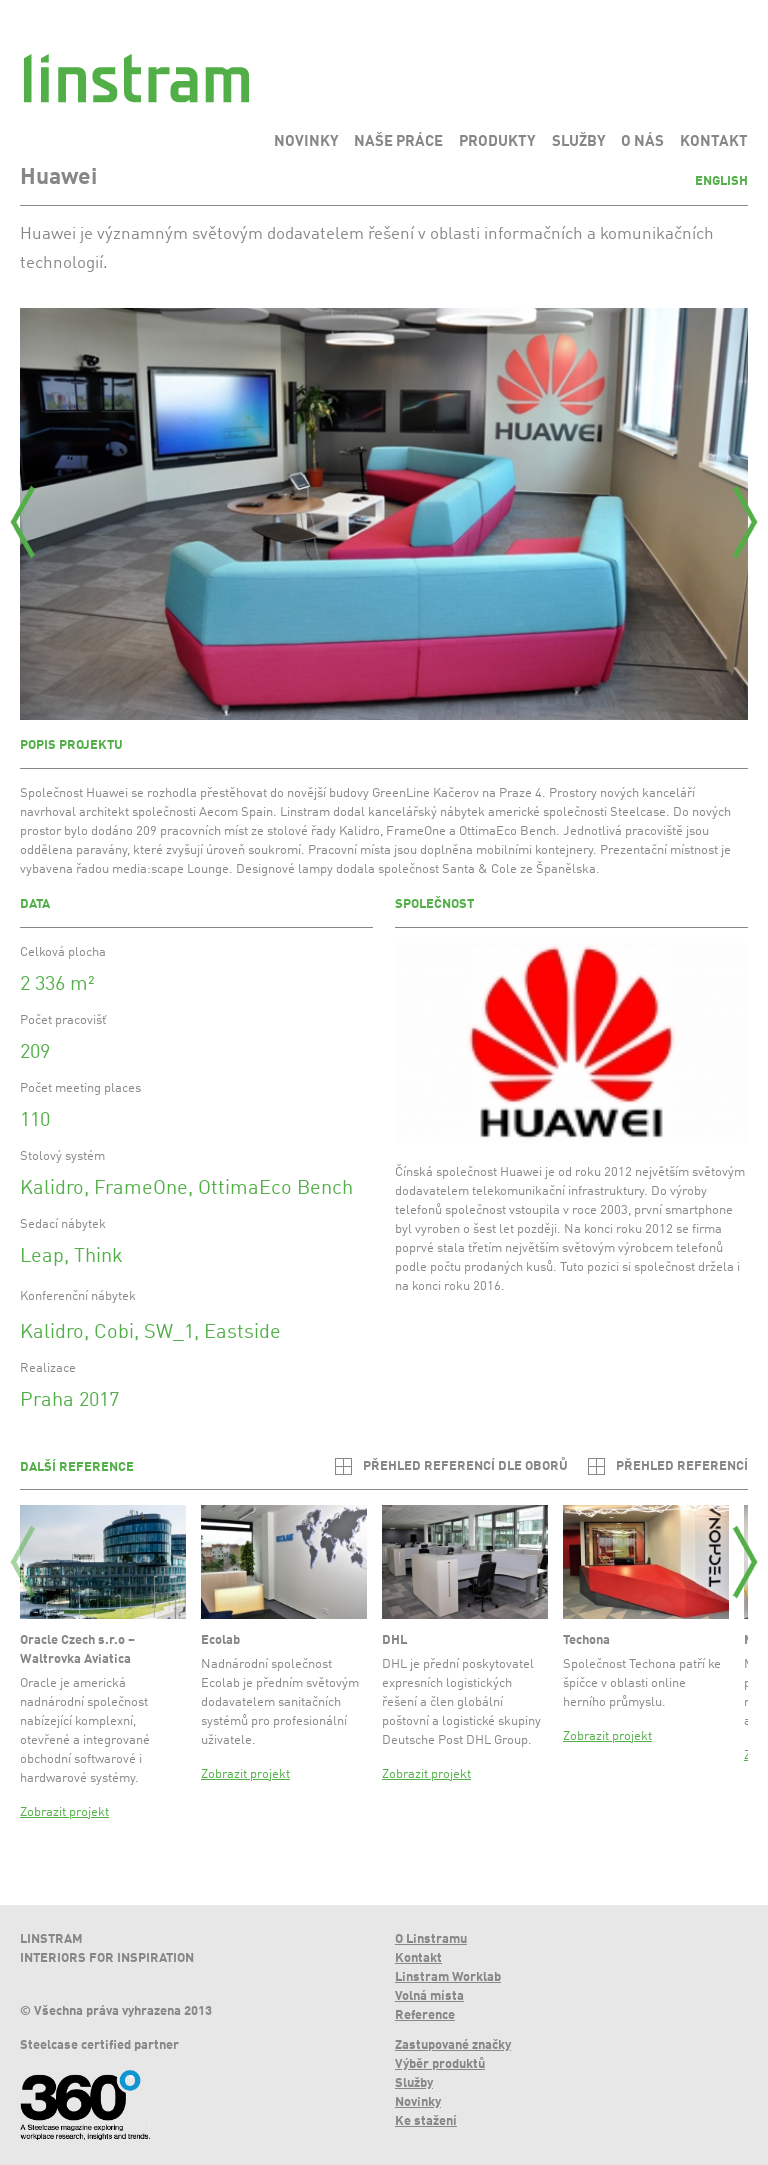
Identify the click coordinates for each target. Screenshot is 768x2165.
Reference (425, 2015)
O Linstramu (431, 1939)
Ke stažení (426, 2121)
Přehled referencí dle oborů (465, 1466)
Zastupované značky (453, 2045)
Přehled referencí (682, 1466)
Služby (414, 2083)
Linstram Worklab (448, 1977)
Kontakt (418, 1958)
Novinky (418, 2102)
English (721, 181)
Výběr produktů (440, 2064)
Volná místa (429, 1996)
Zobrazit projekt (64, 1812)
